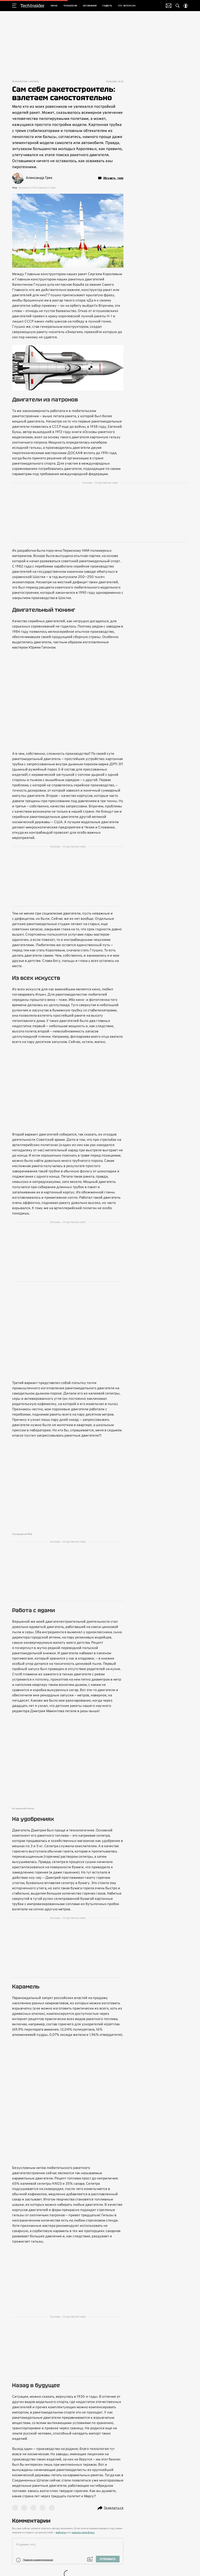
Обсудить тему (110, 178)
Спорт (53, 187)
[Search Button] (177, 6)
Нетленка (23, 187)
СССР (33, 187)
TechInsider (32, 5)
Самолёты (43, 187)
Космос (34, 81)
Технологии (20, 81)
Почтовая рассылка (168, 6)
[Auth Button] (186, 6)
